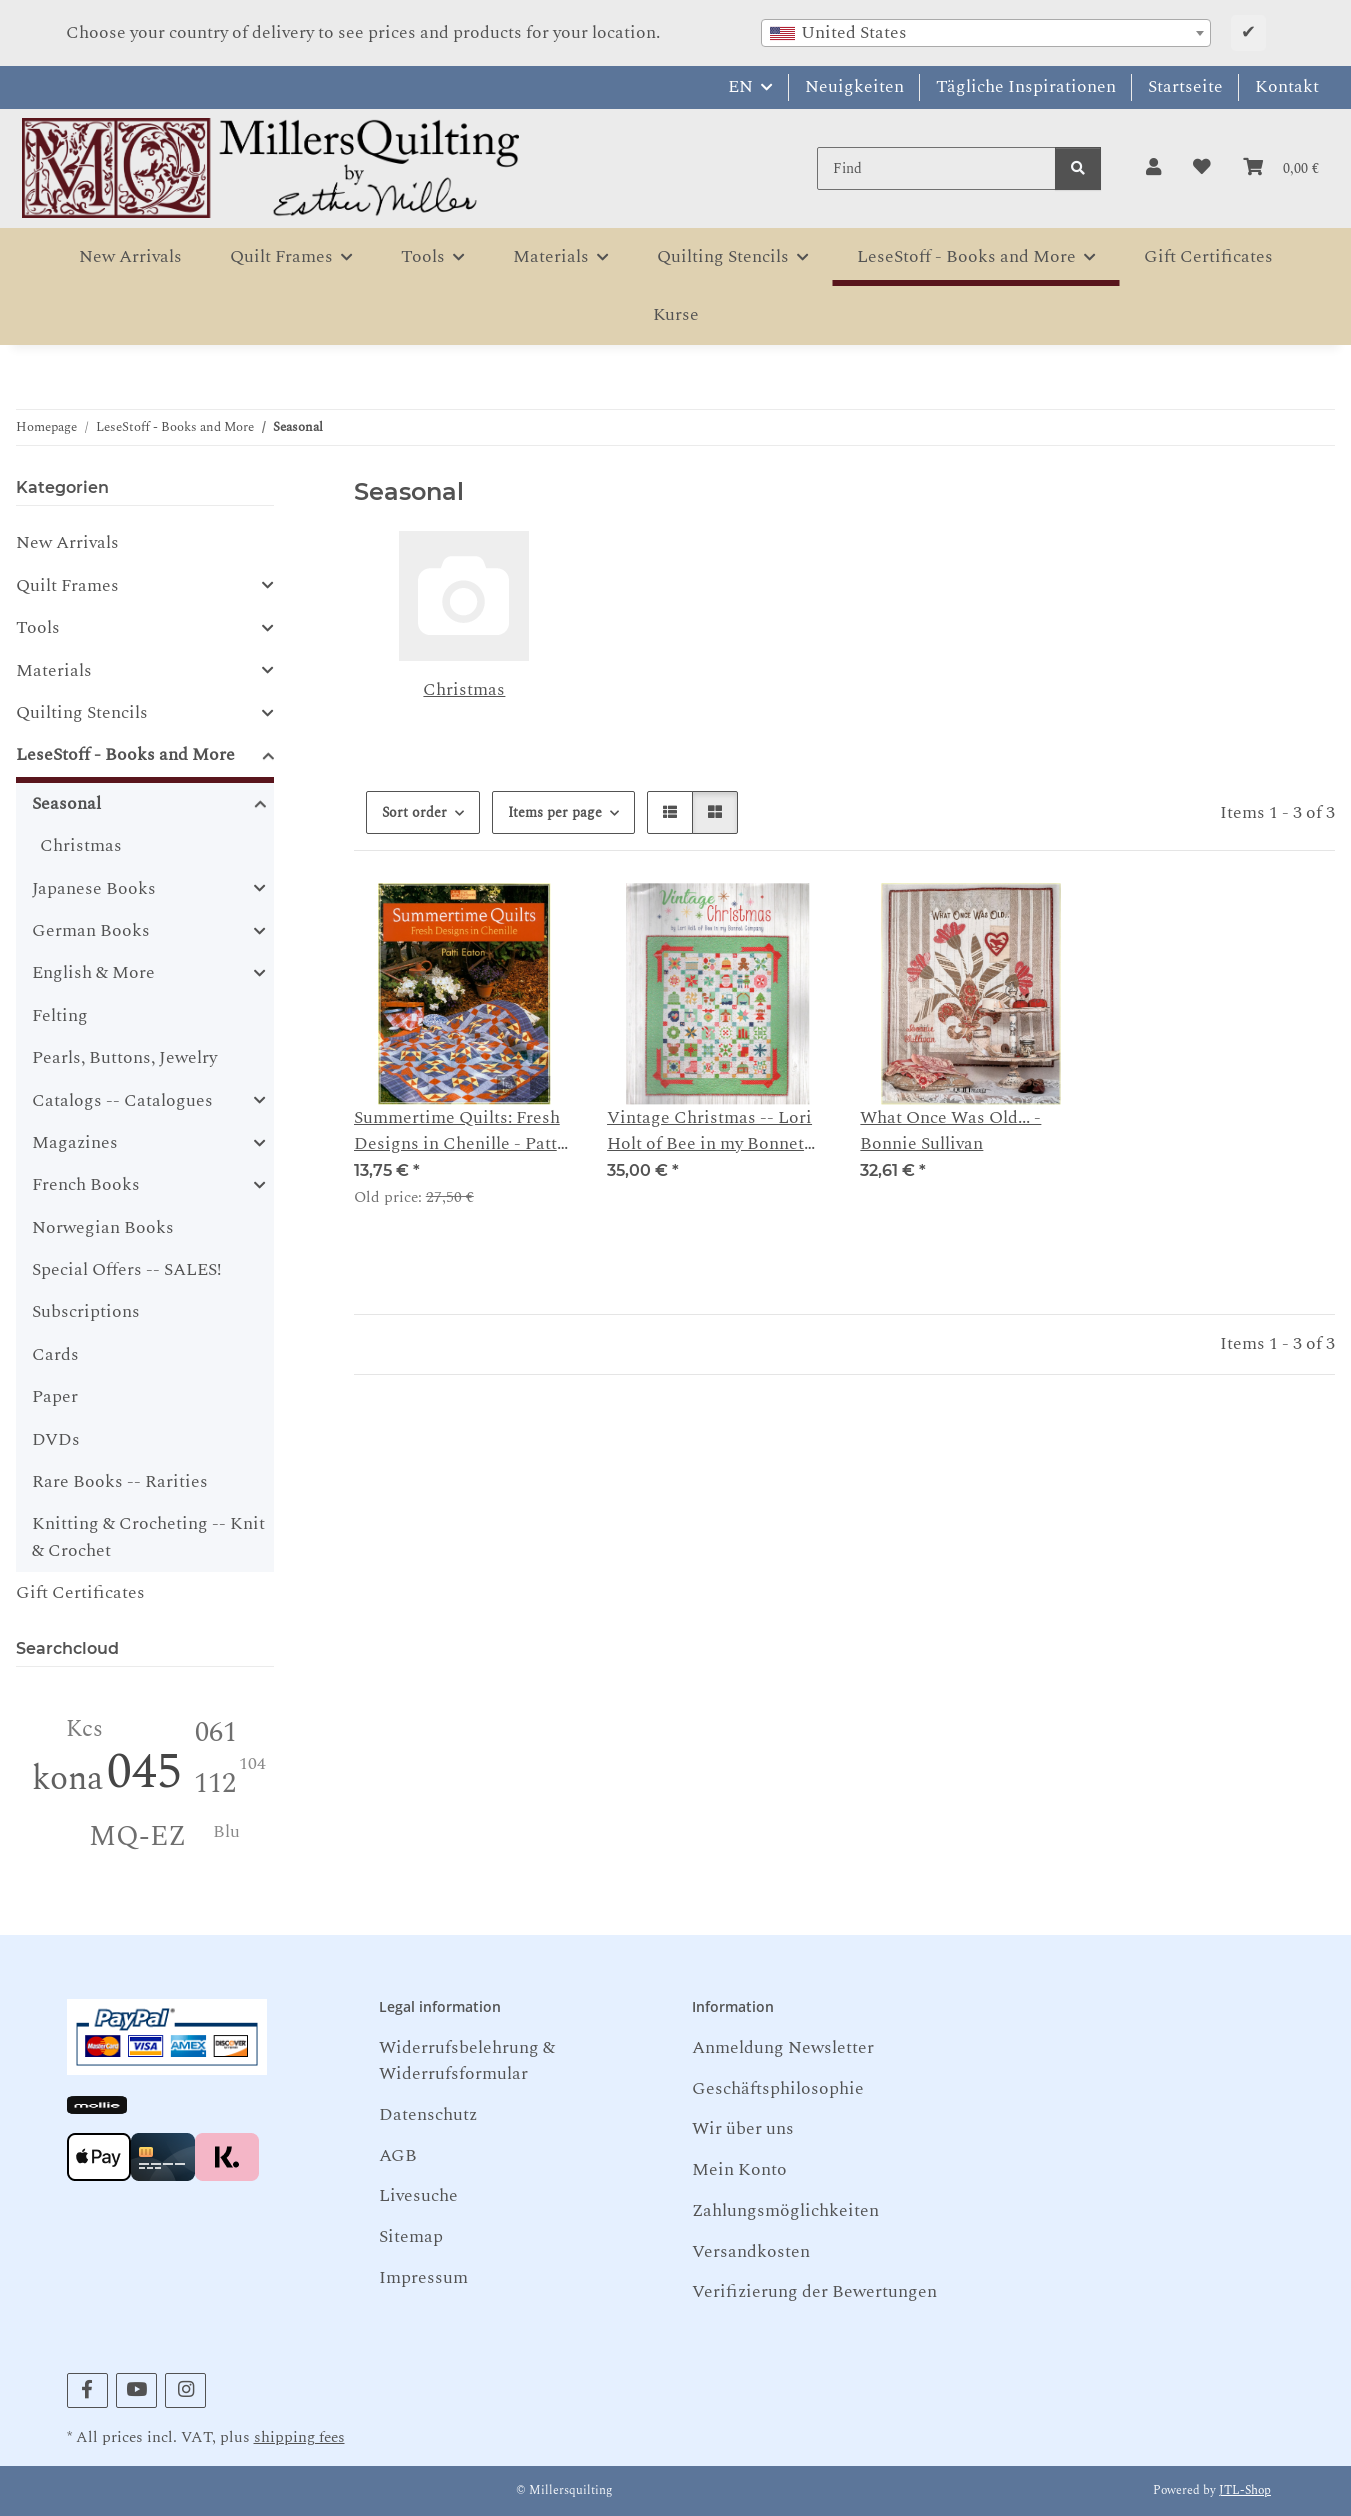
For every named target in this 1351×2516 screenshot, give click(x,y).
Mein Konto (739, 2169)
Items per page (555, 812)
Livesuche (418, 2195)
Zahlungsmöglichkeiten (785, 2210)
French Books (86, 1185)
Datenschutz (428, 2114)
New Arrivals (67, 542)
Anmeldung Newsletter (783, 2047)
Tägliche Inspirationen (1026, 86)
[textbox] (986, 33)
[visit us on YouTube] (136, 2390)
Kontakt (1287, 86)
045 (144, 1772)
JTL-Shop (1245, 2490)
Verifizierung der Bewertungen (814, 2291)
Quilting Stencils (82, 713)
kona (67, 1779)
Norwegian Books (103, 1227)
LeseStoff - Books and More (125, 755)
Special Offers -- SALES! (126, 1269)
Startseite (1185, 86)
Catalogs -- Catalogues (122, 1101)
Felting (60, 1015)
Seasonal (66, 804)
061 (216, 1732)
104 (252, 1763)
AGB (398, 2155)
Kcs (84, 1729)
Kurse (676, 314)
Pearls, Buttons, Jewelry (124, 1057)
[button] (1153, 168)
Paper (55, 1396)
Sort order (414, 812)
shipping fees (299, 2437)
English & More (93, 973)
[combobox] (986, 33)
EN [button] (740, 86)
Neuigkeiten (854, 86)
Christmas (464, 689)
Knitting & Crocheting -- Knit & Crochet (148, 1536)
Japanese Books (94, 889)
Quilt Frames (67, 586)
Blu (226, 1831)
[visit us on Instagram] (185, 2390)
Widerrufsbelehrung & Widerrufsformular (467, 2060)
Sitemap (411, 2236)
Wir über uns (743, 2128)
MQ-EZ (137, 1836)
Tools (38, 628)
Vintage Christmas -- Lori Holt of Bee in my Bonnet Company (709, 1131)
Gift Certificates (80, 1592)
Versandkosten (751, 2251)
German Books (91, 931)
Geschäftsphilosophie (778, 2088)
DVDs (56, 1439)
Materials (54, 671)
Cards (55, 1354)
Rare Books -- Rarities (120, 1481)
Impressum (423, 2277)
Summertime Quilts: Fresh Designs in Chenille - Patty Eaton (459, 1131)
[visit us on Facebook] (87, 2390)
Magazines (75, 1143)
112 (215, 1783)
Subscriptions (86, 1311)
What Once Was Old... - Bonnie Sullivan (950, 1131)
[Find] (936, 168)
